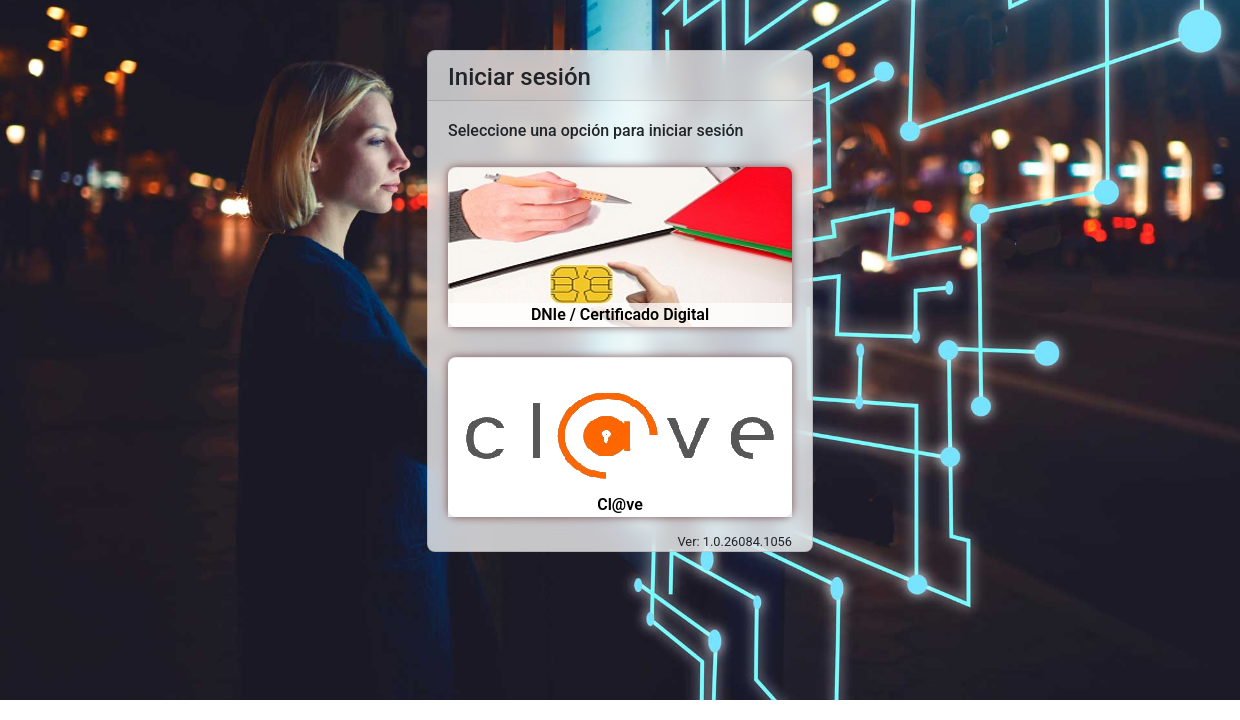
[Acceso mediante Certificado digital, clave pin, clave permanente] (620, 437)
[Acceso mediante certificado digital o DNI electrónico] (620, 247)
